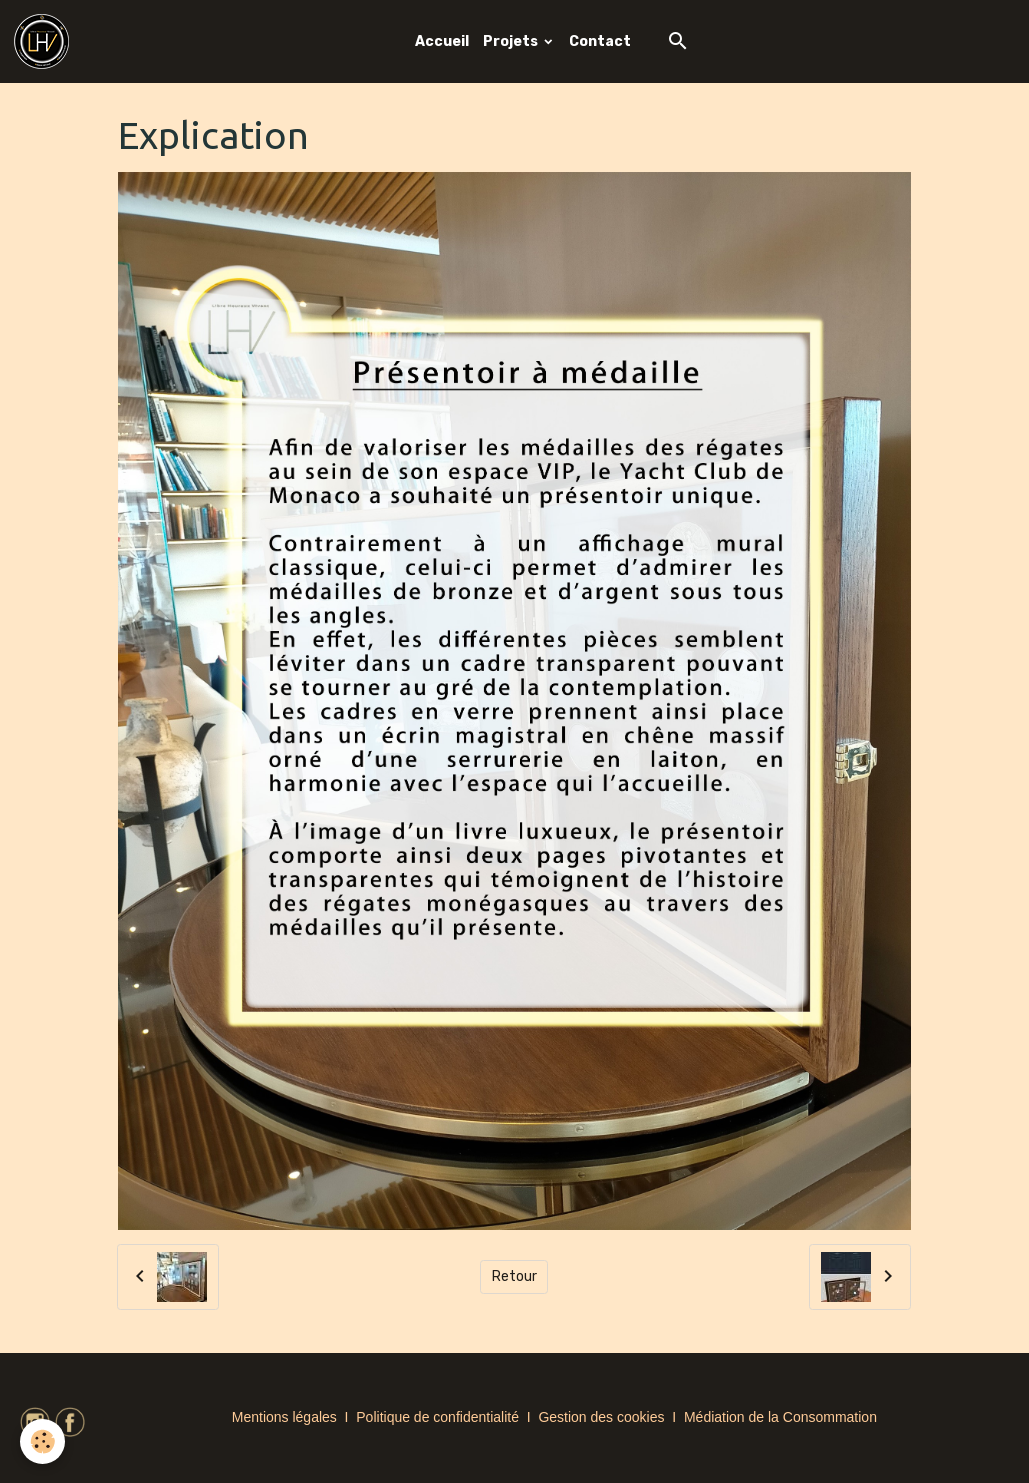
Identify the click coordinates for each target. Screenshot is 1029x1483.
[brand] (45, 41)
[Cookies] (42, 1441)
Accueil (442, 41)
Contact (600, 41)
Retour (514, 1276)
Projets (512, 41)
